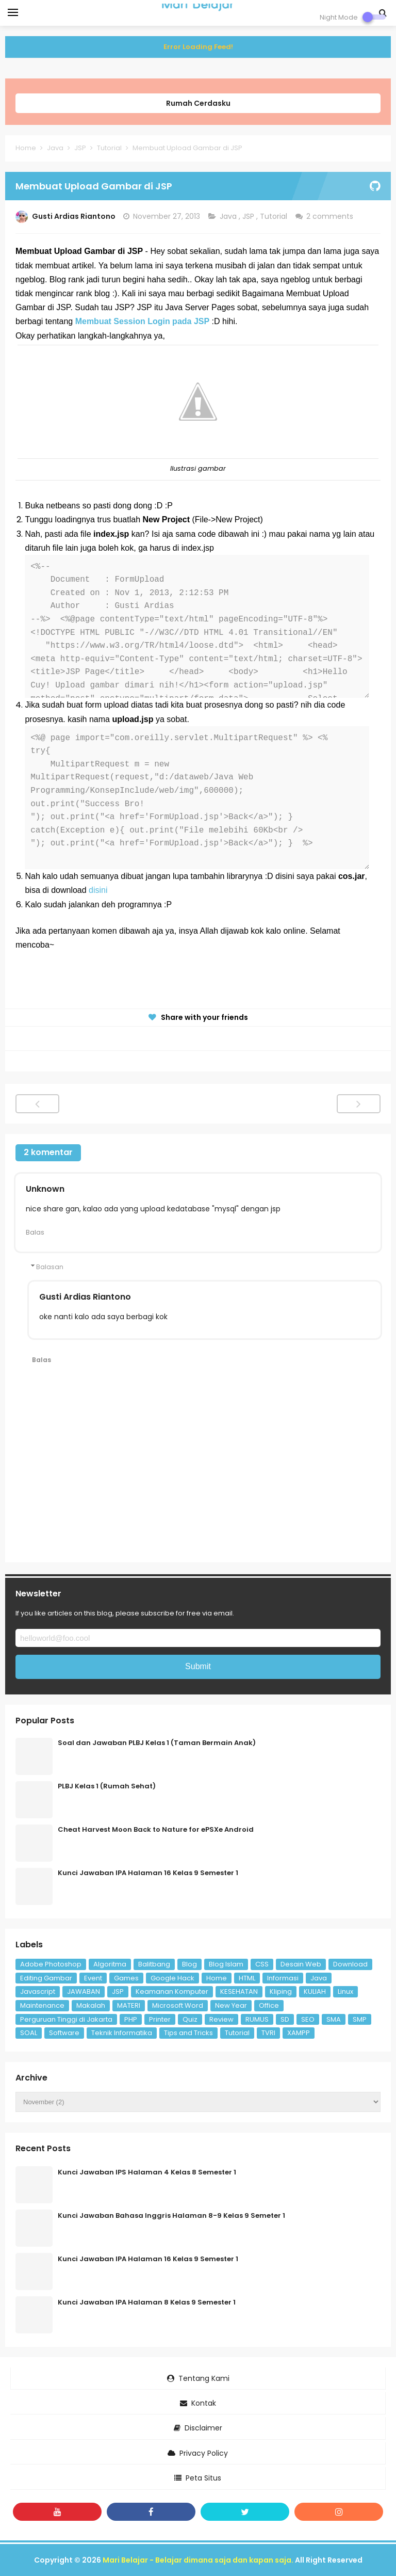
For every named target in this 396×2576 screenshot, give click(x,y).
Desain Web (300, 1964)
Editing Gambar (46, 1978)
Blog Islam (226, 1964)
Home (216, 1978)
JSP (249, 216)
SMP (360, 2019)
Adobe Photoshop (50, 1964)
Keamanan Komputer (172, 1991)
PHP (130, 2019)
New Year (231, 2005)
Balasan (49, 1266)
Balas (35, 1232)
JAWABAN (83, 1991)
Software (64, 2033)
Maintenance (42, 2005)
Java (229, 216)
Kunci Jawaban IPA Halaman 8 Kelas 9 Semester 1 (147, 2302)
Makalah (90, 2005)
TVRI (268, 2033)
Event (93, 1978)
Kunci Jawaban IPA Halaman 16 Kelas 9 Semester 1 (148, 1873)
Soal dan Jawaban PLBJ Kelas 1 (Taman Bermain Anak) (157, 1743)
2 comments (330, 216)
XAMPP (298, 2033)
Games (126, 1978)
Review (221, 2019)
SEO (308, 2019)
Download (350, 1964)
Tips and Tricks (188, 2033)
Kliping (281, 1991)
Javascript (37, 1991)
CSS (262, 1964)
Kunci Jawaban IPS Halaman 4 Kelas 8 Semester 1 (147, 2172)
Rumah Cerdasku (198, 103)
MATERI (128, 2005)
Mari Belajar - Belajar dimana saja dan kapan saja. (198, 2560)
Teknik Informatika (121, 2033)
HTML (247, 1978)
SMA (333, 2019)
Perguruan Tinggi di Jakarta (66, 2019)
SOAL (28, 2033)
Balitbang (154, 1964)
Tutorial (274, 216)
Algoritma (109, 1964)
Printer (160, 2019)
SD (284, 2019)
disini (98, 890)
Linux (345, 1991)
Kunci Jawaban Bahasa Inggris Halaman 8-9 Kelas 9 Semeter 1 (171, 2215)
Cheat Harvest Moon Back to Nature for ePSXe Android (156, 1829)
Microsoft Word (177, 2005)
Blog (189, 1964)
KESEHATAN (239, 1991)
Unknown (45, 1189)
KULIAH (315, 1991)
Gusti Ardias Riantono (85, 1297)
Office (269, 2005)
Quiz (190, 2019)
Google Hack (172, 1978)
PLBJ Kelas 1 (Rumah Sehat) (107, 1786)
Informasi (283, 1978)
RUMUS (257, 2019)
